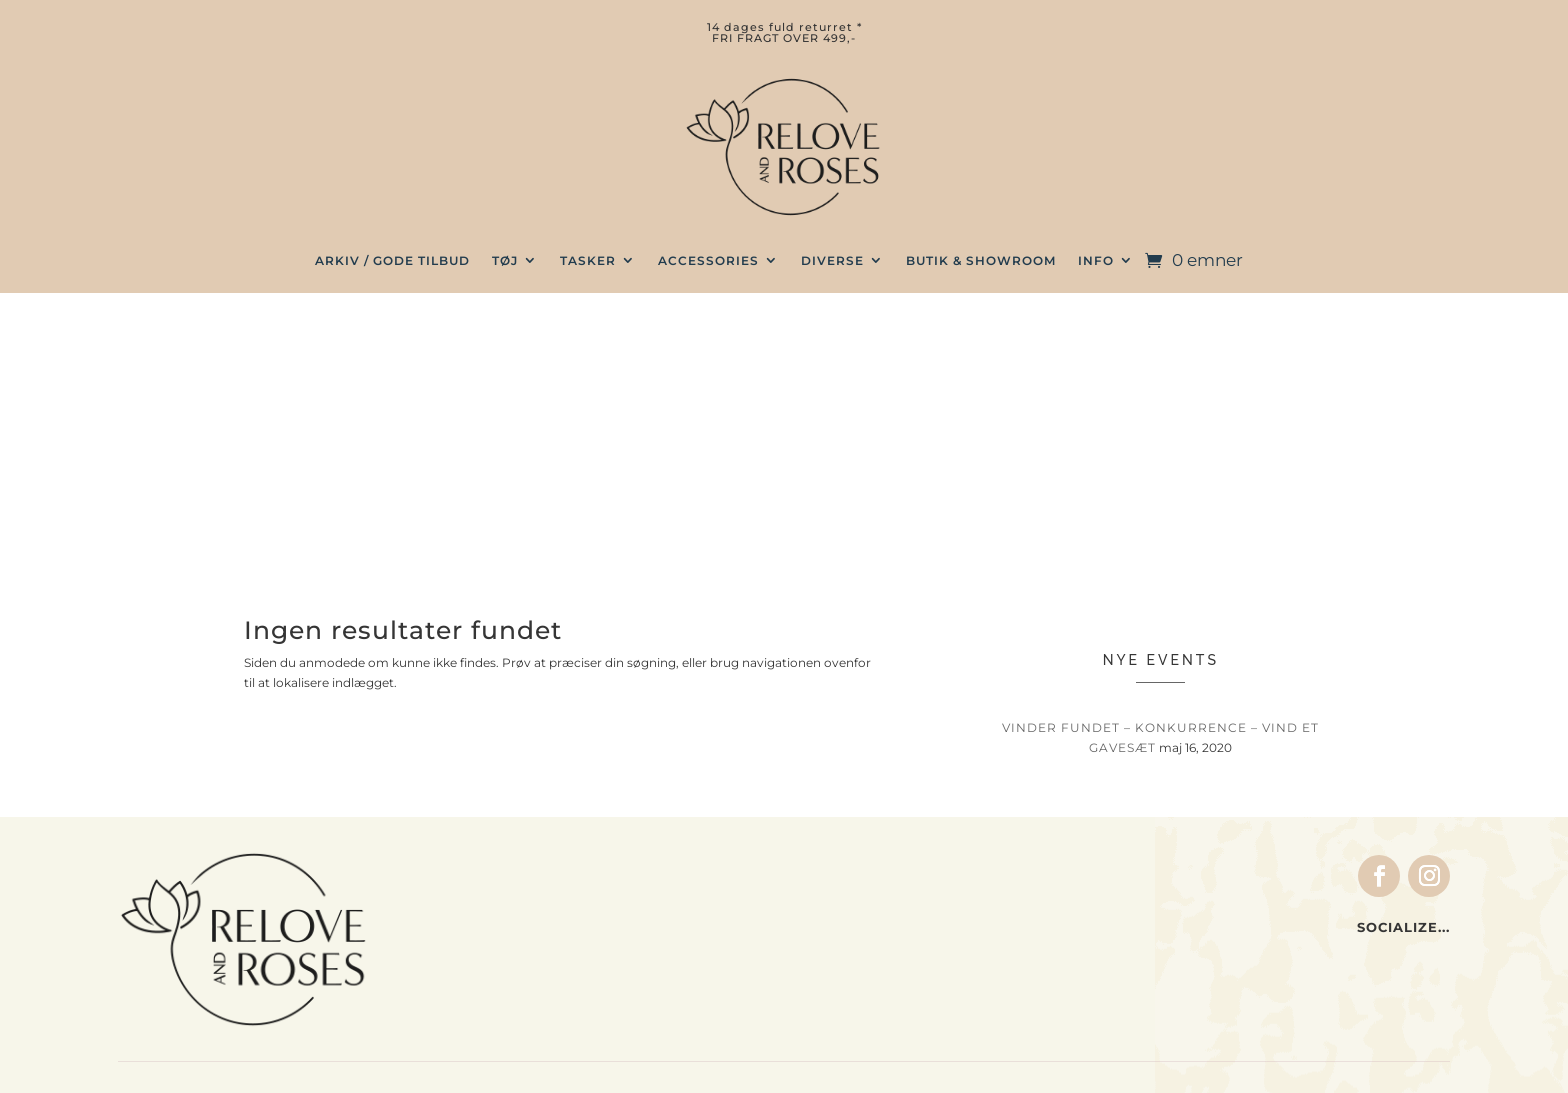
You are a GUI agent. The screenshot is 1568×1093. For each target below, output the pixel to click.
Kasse (860, 862)
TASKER (588, 260)
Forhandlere (1242, 943)
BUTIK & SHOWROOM (981, 260)
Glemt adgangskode (911, 964)
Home (498, 920)
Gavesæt (510, 940)
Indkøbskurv (883, 882)
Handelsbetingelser (1270, 862)
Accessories (708, 260)
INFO (1096, 260)
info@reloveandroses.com (212, 932)
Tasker (502, 879)
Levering (1230, 902)
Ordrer (862, 902)
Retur (1218, 923)
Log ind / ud (881, 943)
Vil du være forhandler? (1286, 964)
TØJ (505, 260)
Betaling (1228, 882)
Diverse (832, 260)
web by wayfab (920, 1062)
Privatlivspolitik (1258, 984)
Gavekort (511, 961)
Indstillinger (883, 923)
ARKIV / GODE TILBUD (392, 260)
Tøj (488, 859)
